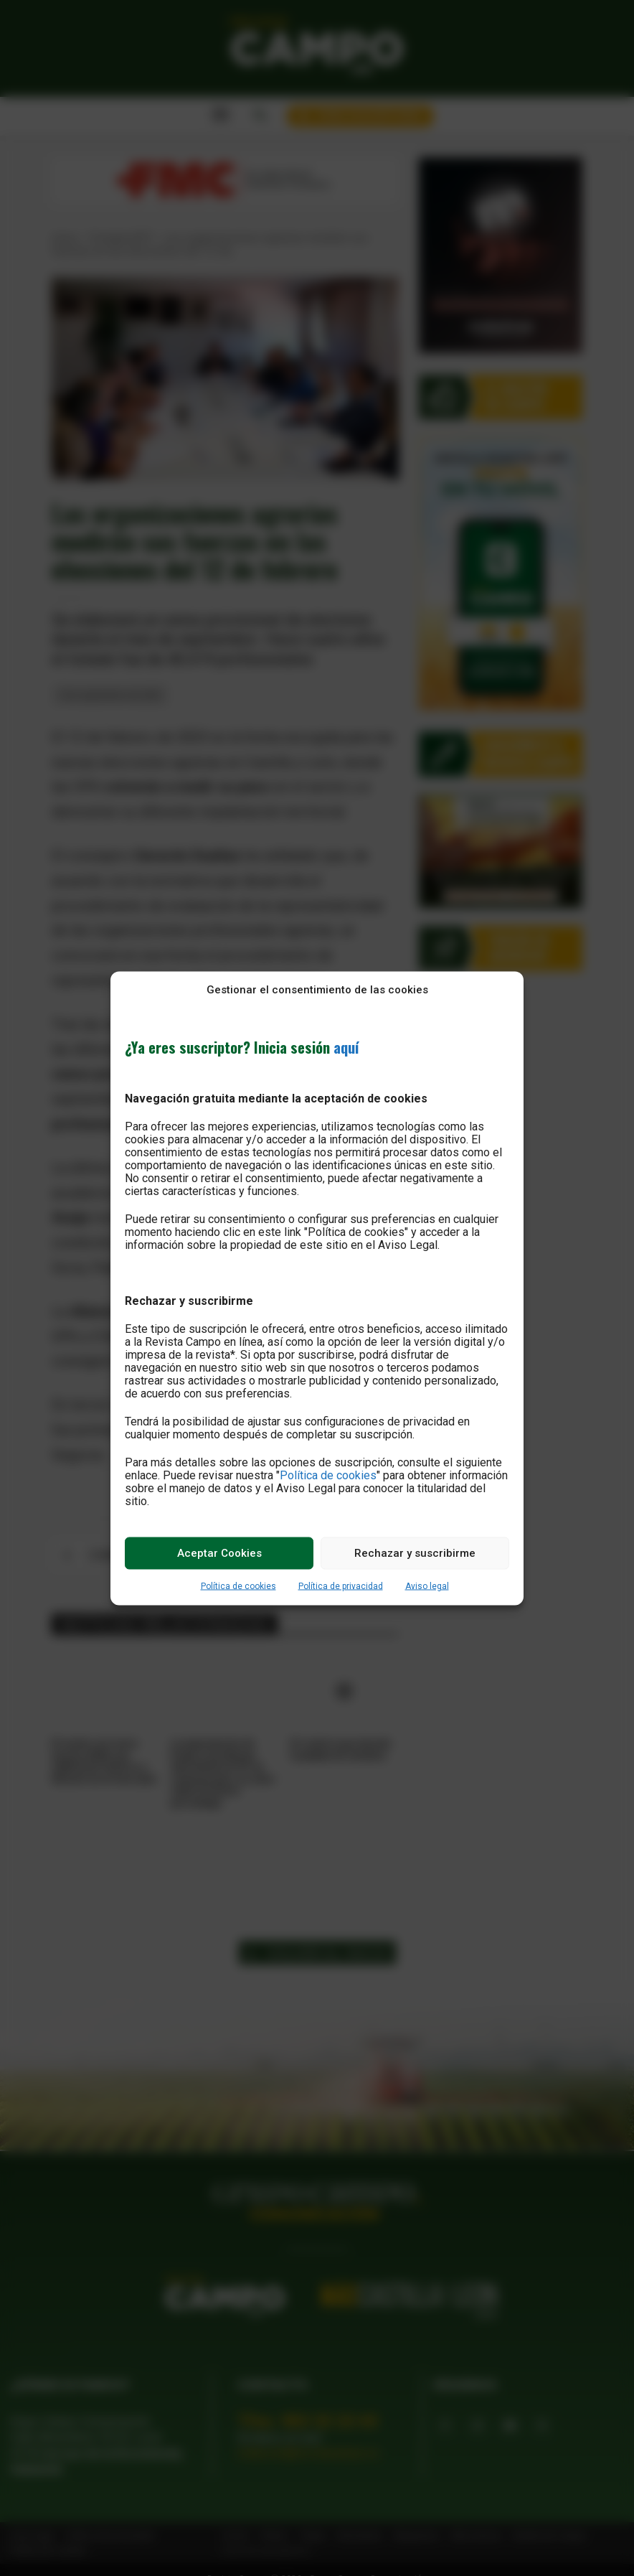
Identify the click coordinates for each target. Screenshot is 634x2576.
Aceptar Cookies (219, 1553)
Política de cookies (328, 1474)
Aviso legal (427, 1585)
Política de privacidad (340, 1585)
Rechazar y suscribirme (415, 1553)
